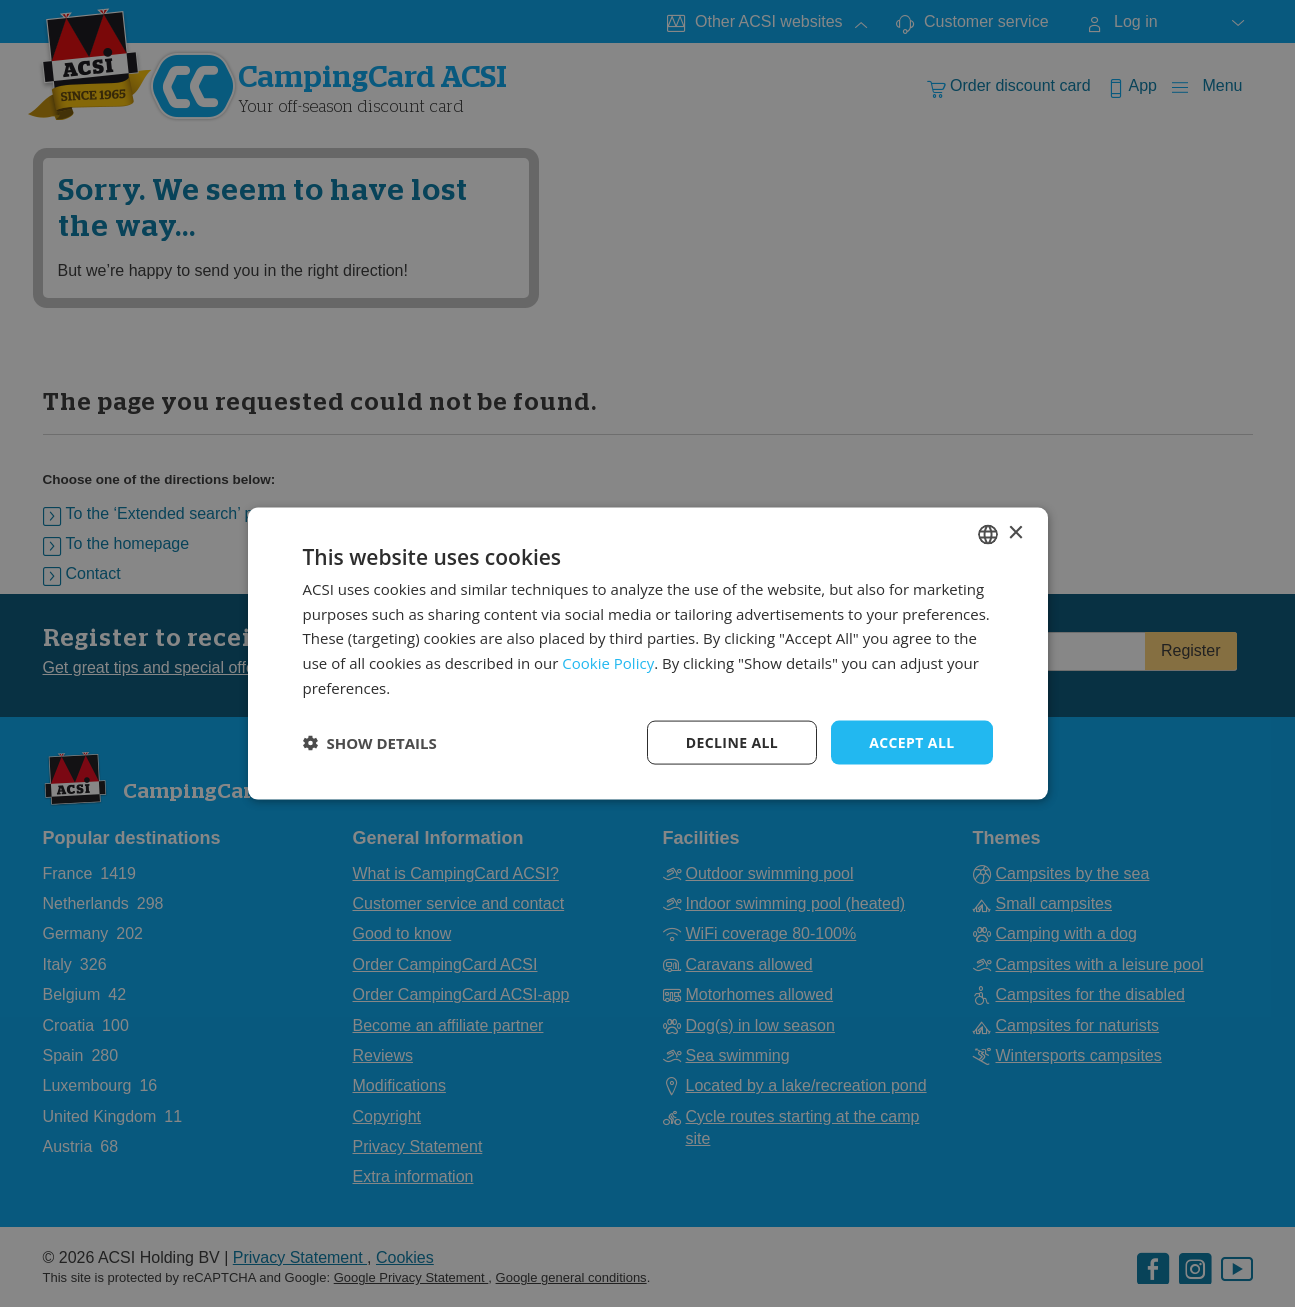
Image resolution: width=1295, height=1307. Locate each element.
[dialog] (648, 653)
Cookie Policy (608, 663)
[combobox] (988, 534)
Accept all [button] (911, 741)
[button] (370, 743)
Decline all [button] (732, 741)
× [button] (1015, 533)
